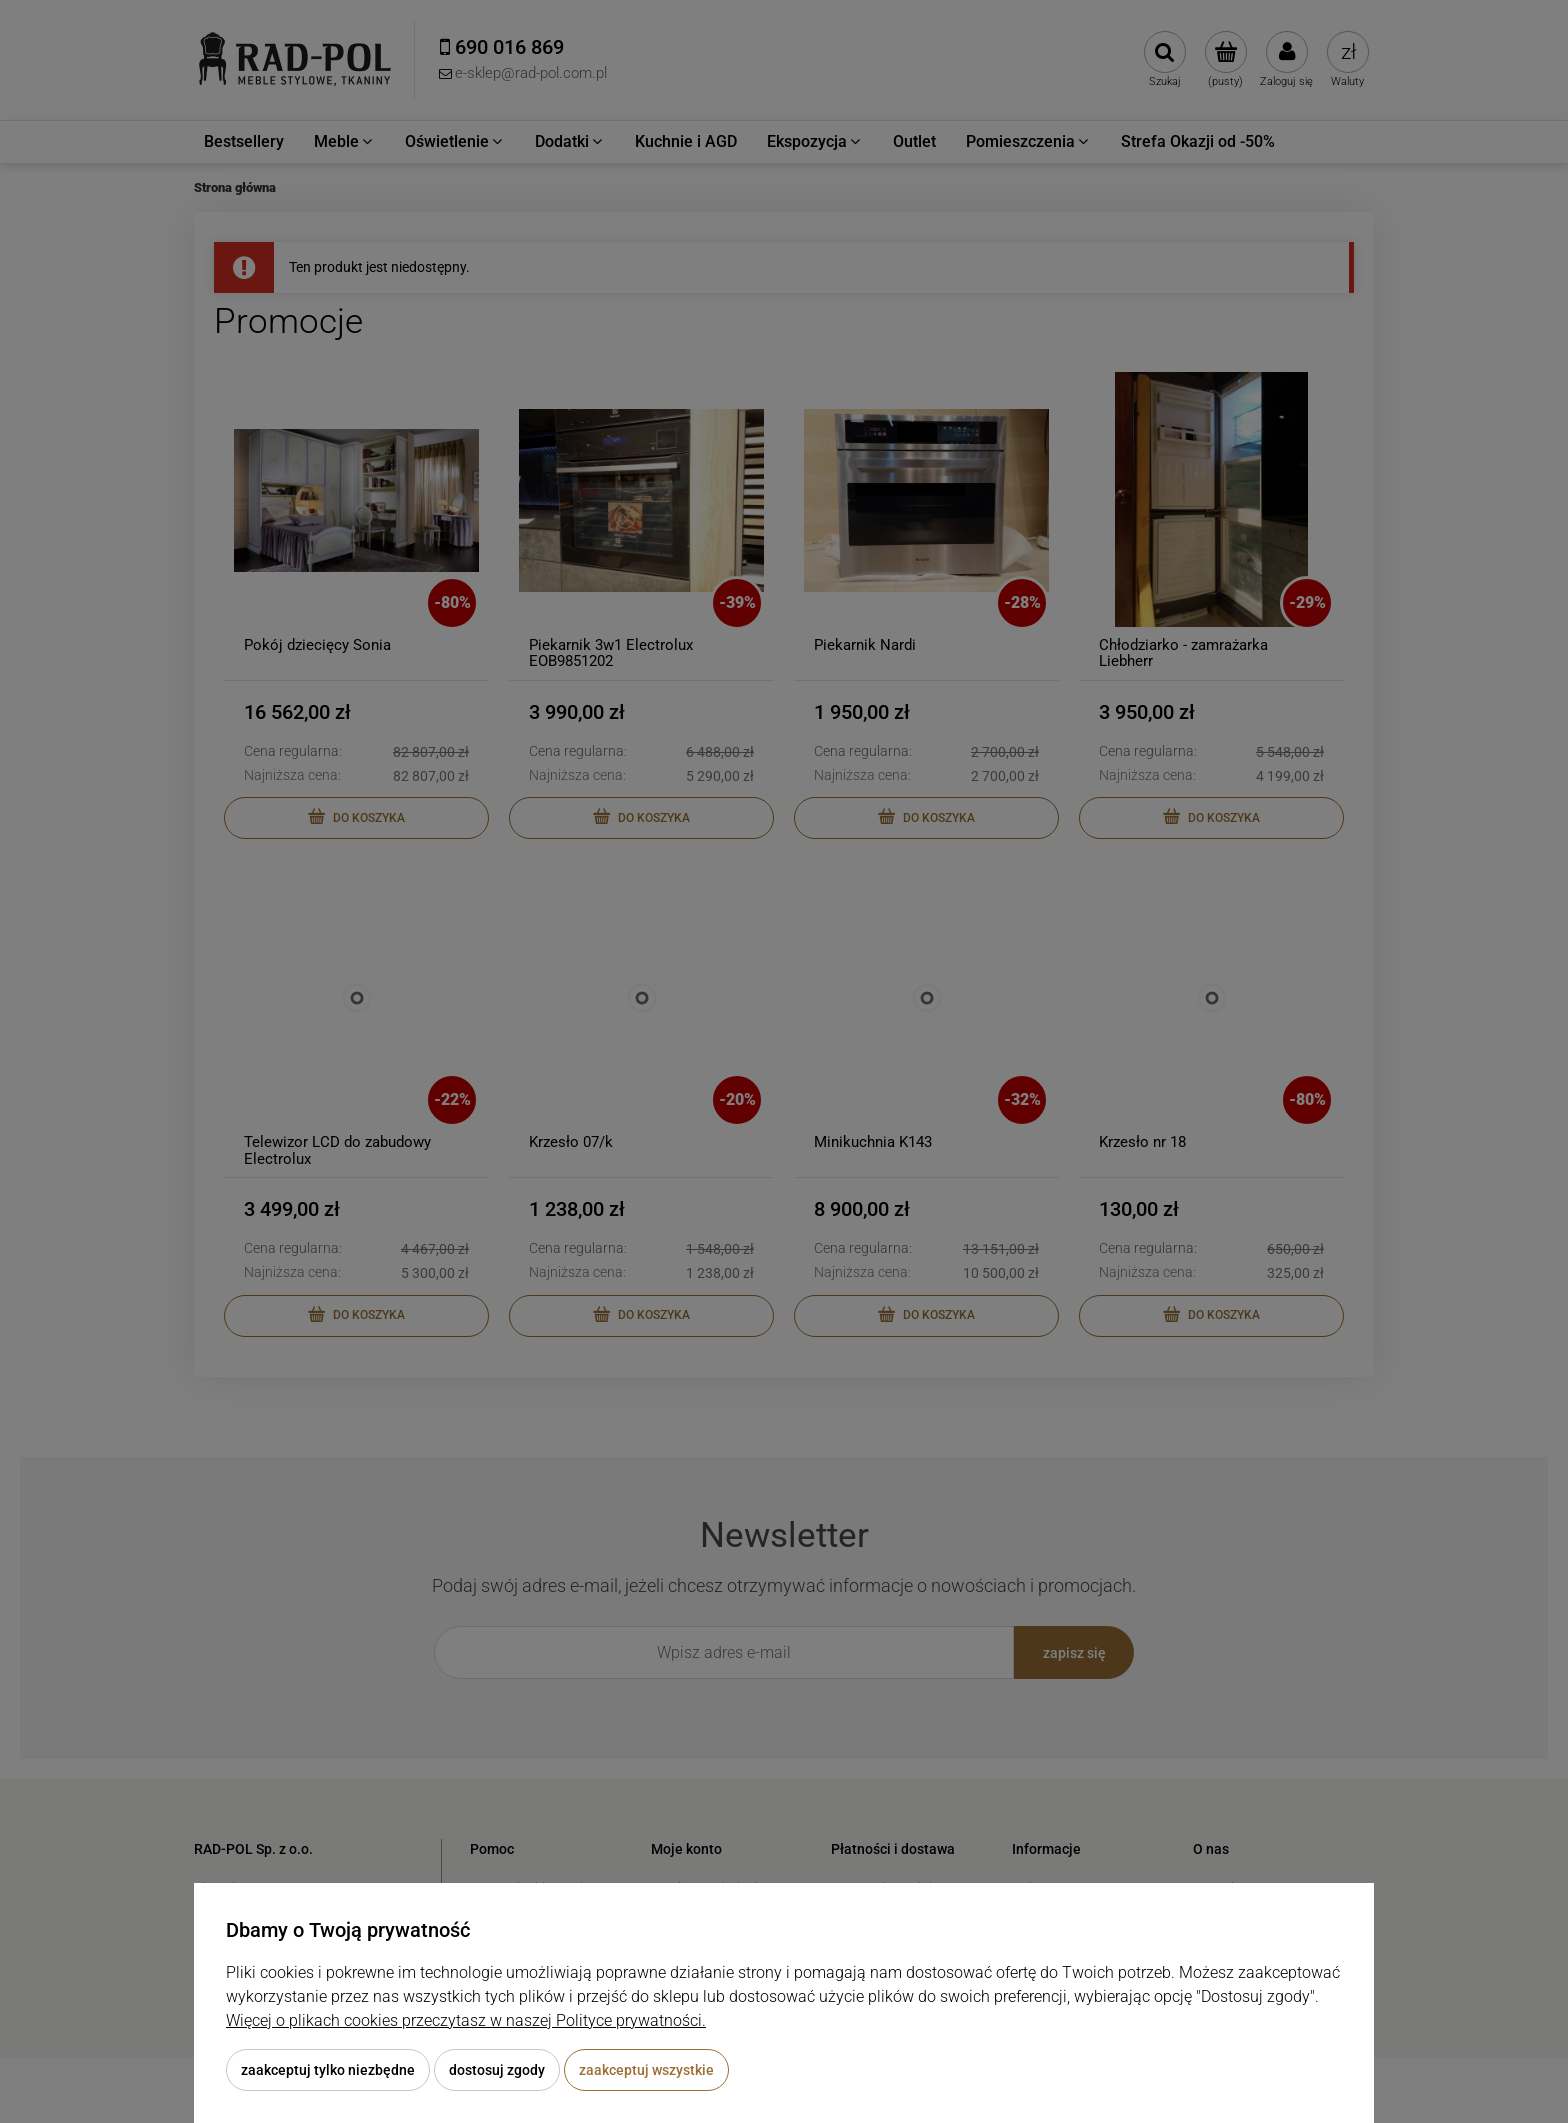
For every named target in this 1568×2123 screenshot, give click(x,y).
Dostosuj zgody (497, 2070)
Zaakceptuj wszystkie (646, 2070)
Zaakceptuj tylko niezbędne (328, 2070)
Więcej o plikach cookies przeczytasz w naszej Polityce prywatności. (466, 2020)
